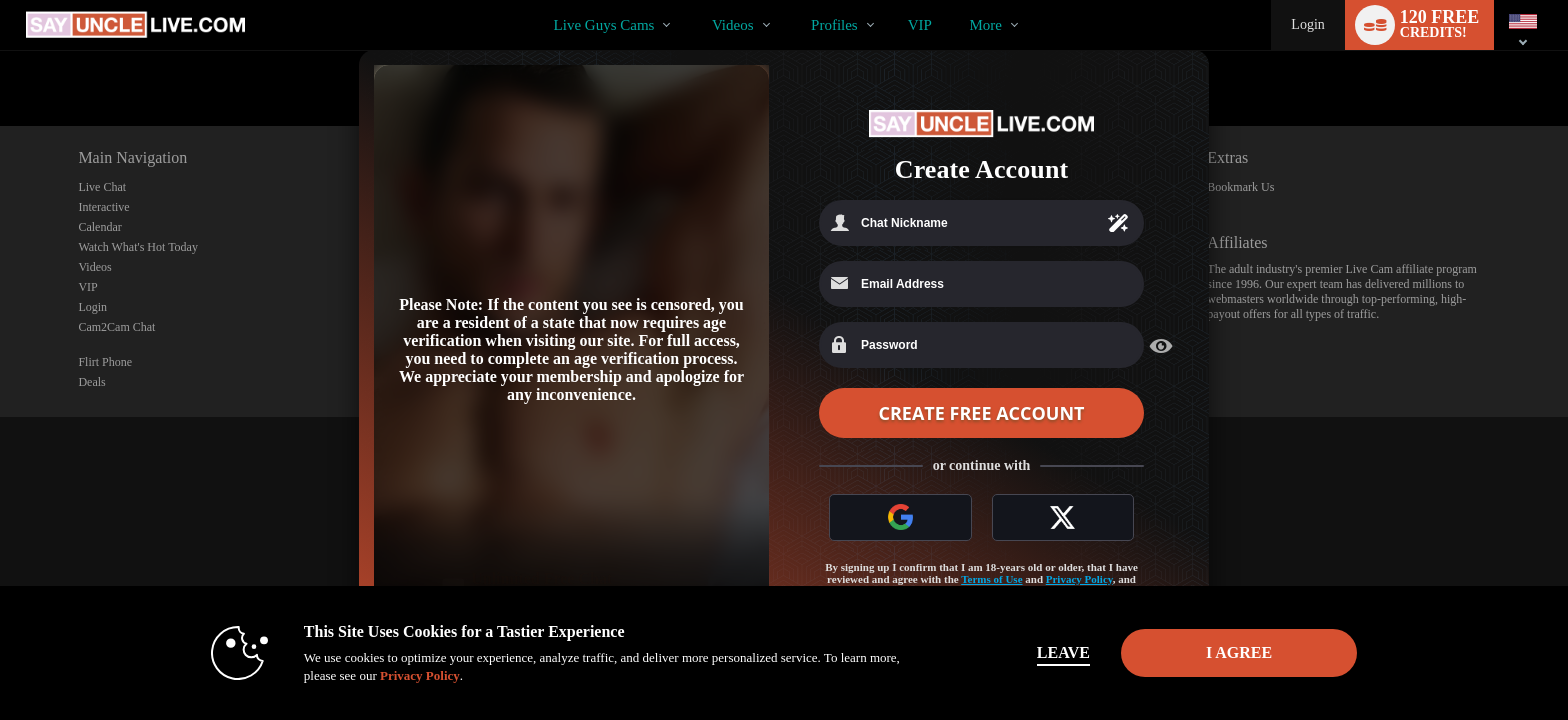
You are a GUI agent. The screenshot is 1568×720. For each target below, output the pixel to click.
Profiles (834, 25)
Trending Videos (694, 0)
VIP (920, 25)
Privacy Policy (1079, 579)
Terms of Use (991, 579)
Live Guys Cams (604, 25)
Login (1307, 24)
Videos (733, 25)
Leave (1063, 652)
